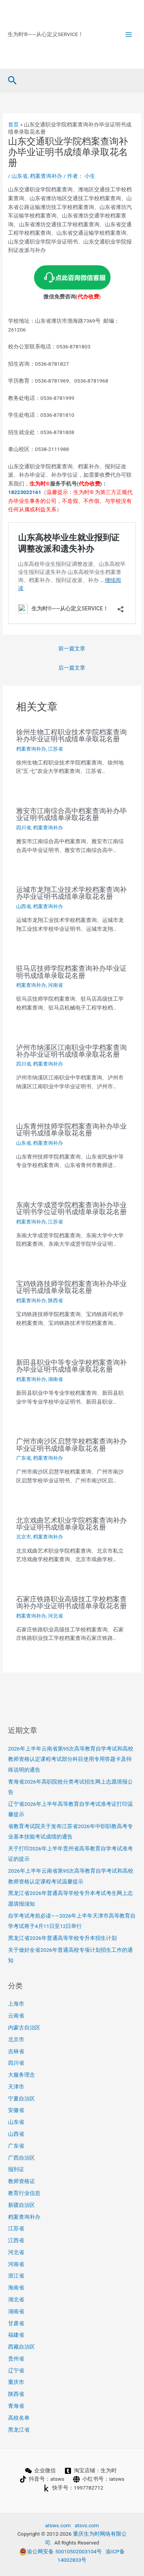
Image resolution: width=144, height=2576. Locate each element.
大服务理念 (21, 2075)
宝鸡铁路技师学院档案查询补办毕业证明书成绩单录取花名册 (71, 1287)
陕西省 (55, 1300)
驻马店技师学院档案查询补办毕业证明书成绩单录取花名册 (71, 971)
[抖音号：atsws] (42, 2479)
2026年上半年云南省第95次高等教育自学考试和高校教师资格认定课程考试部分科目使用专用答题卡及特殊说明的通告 (70, 1759)
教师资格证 (21, 2181)
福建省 (16, 2335)
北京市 (23, 1537)
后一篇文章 (71, 668)
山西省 (23, 906)
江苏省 (55, 749)
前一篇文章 (71, 648)
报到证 (16, 2169)
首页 (13, 124)
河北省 (55, 1616)
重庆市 (16, 2382)
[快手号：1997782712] (73, 2488)
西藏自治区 (21, 2347)
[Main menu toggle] (129, 34)
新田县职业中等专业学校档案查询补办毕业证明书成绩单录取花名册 (71, 1365)
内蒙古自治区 (24, 2027)
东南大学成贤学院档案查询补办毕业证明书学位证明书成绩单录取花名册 (71, 1208)
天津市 (16, 2087)
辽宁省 (16, 2370)
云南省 (16, 2015)
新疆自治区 (21, 2205)
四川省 (23, 827)
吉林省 (16, 2051)
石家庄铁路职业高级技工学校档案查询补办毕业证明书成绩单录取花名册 (71, 1602)
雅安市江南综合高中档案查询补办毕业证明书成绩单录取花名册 (71, 814)
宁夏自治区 (21, 2098)
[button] (12, 80)
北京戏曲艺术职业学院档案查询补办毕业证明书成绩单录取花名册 (71, 1523)
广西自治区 (21, 2158)
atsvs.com (86, 2525)
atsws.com (58, 2525)
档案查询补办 (46, 176)
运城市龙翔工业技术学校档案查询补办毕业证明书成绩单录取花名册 (71, 892)
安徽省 (16, 2110)
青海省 (16, 2406)
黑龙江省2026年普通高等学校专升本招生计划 (62, 1938)
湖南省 (55, 1379)
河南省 (55, 985)
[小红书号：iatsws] (99, 2479)
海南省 (16, 2287)
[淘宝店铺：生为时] (91, 2470)
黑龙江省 (19, 2430)
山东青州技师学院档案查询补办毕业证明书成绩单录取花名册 (71, 1129)
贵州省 (16, 2359)
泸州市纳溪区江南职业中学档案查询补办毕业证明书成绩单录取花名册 (71, 1050)
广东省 (23, 1458)
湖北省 (16, 2299)
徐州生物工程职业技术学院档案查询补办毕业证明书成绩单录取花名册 (71, 735)
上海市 (16, 2004)
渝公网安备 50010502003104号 (60, 2551)
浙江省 (16, 2276)
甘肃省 (16, 2323)
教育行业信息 (24, 2193)
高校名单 (19, 2418)
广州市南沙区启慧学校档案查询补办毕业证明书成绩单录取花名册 (71, 1444)
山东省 (20, 176)
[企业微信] (40, 2470)
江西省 (16, 2240)
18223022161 (24, 492)
